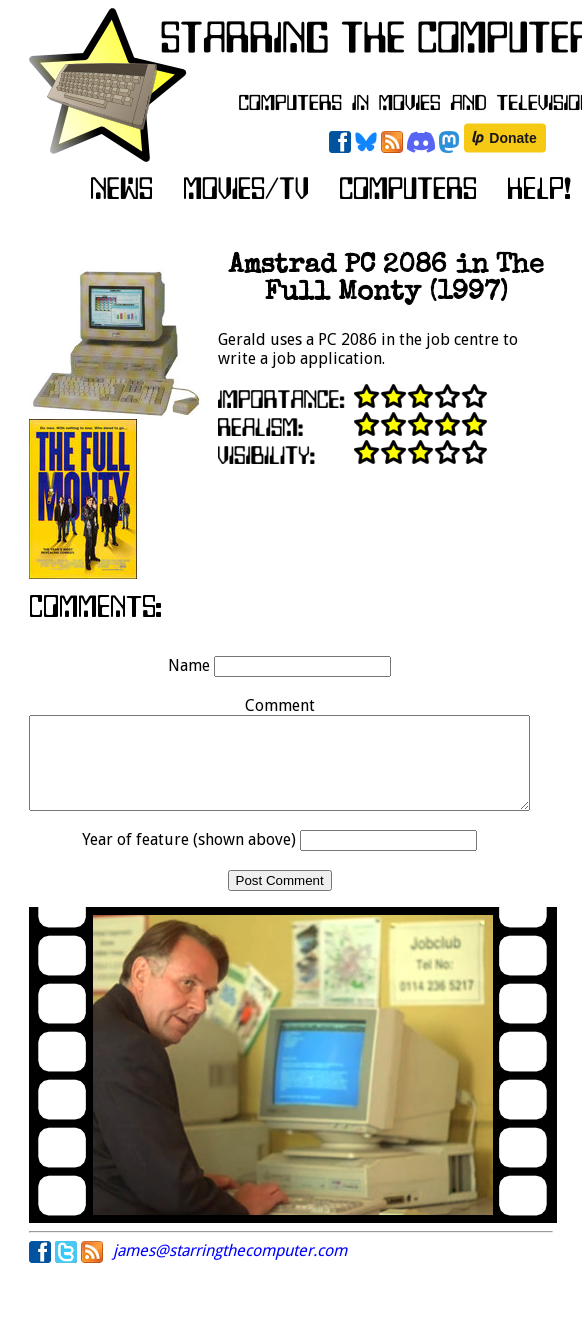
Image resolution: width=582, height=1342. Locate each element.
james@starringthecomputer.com (230, 1268)
